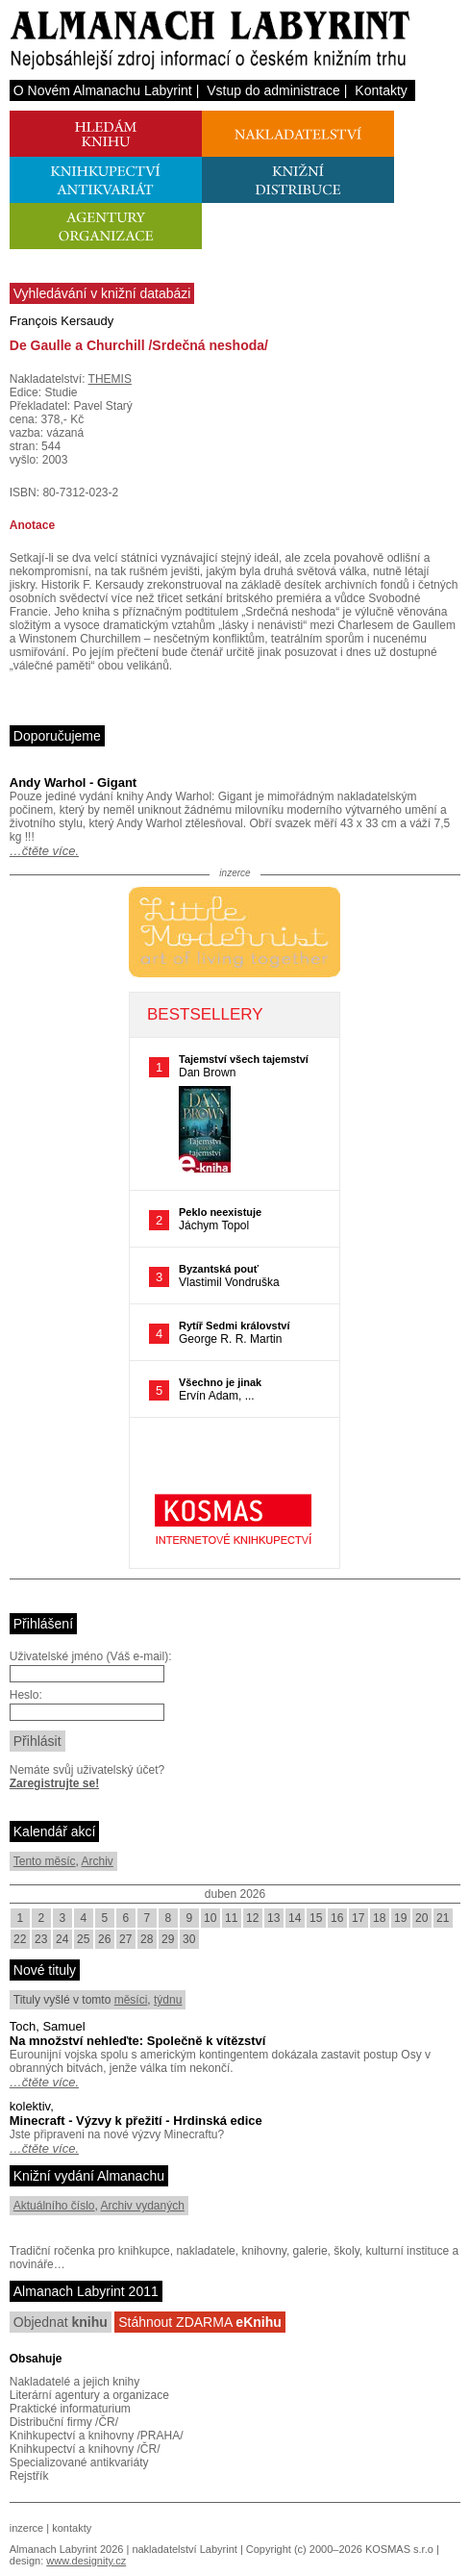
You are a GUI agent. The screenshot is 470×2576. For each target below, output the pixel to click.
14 (294, 1918)
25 (83, 1939)
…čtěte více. (44, 851)
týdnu (168, 2000)
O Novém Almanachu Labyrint (102, 90)
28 (146, 1939)
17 (358, 1918)
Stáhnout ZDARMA (200, 2322)
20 (421, 1918)
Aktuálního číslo (54, 2205)
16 (337, 1918)
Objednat (60, 2322)
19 (400, 1918)
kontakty (71, 2528)
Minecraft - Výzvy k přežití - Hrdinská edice (136, 2120)
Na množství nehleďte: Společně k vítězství (138, 2040)
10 (210, 1918)
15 (315, 1918)
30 (189, 1939)
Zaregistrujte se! (54, 1783)
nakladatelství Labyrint (184, 2549)
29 (167, 1939)
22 (19, 1939)
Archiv (96, 1861)
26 (104, 1939)
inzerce (26, 2528)
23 (41, 1939)
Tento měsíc (44, 1861)
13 (273, 1918)
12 (252, 1918)
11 (231, 1918)
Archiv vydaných (143, 2205)
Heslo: (26, 1695)
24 (62, 1939)
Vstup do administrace (273, 90)
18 (379, 1918)
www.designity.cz (86, 2560)
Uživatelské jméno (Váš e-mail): (91, 1656)
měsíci (131, 2000)
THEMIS (110, 379)
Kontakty (381, 90)
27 (125, 1939)
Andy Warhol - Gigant (73, 782)
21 (442, 1918)
